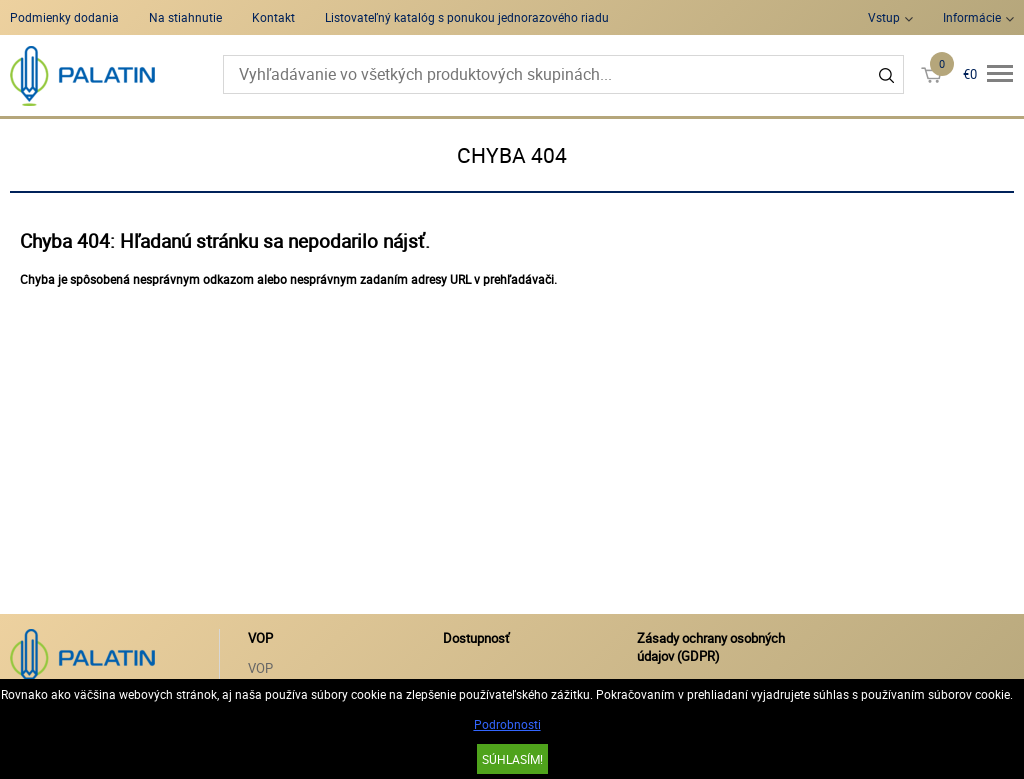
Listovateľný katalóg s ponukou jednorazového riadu (467, 17)
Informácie (972, 17)
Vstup (884, 17)
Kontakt (273, 17)
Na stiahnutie (185, 17)
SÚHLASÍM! (512, 759)
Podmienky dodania (64, 17)
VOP (260, 668)
